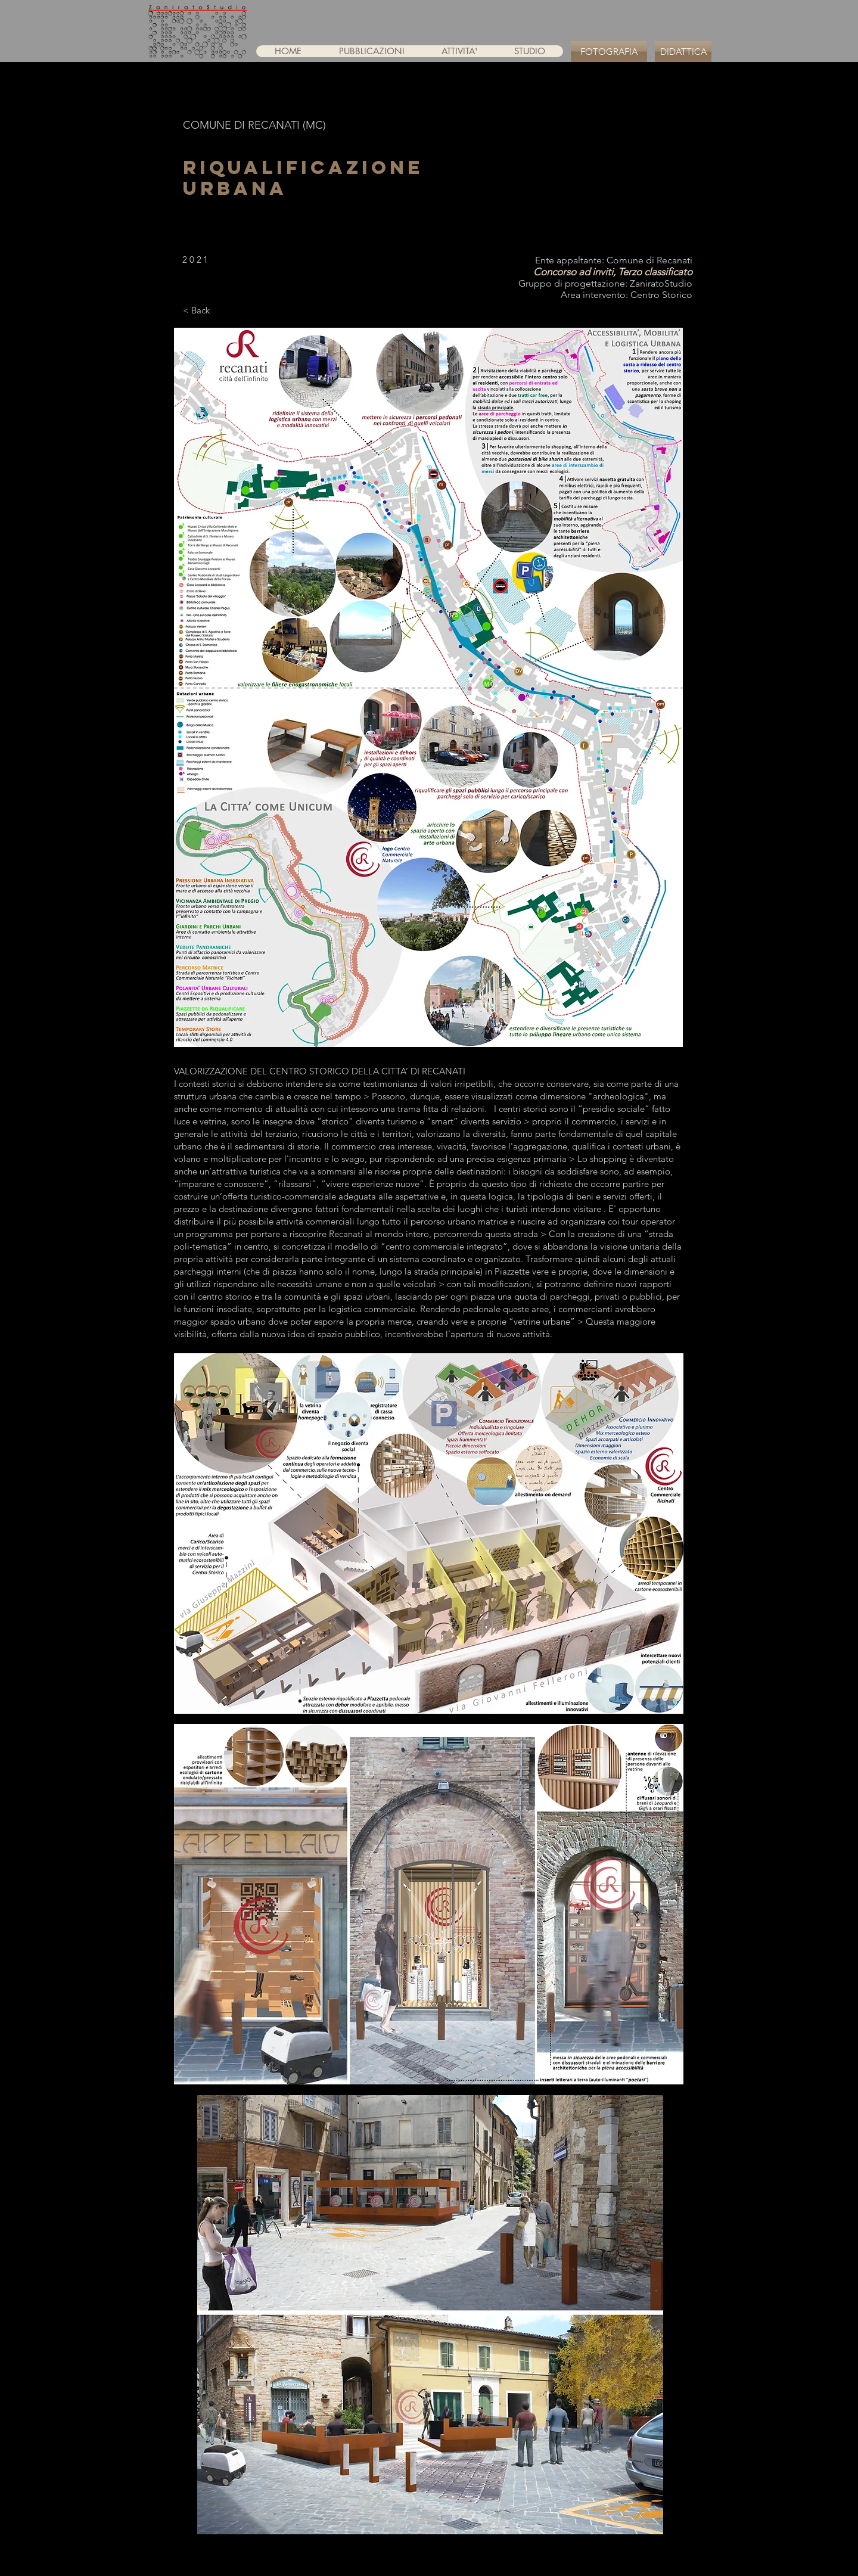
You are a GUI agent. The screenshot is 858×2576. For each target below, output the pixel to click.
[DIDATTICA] (683, 51)
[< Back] (196, 310)
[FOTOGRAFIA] (609, 51)
